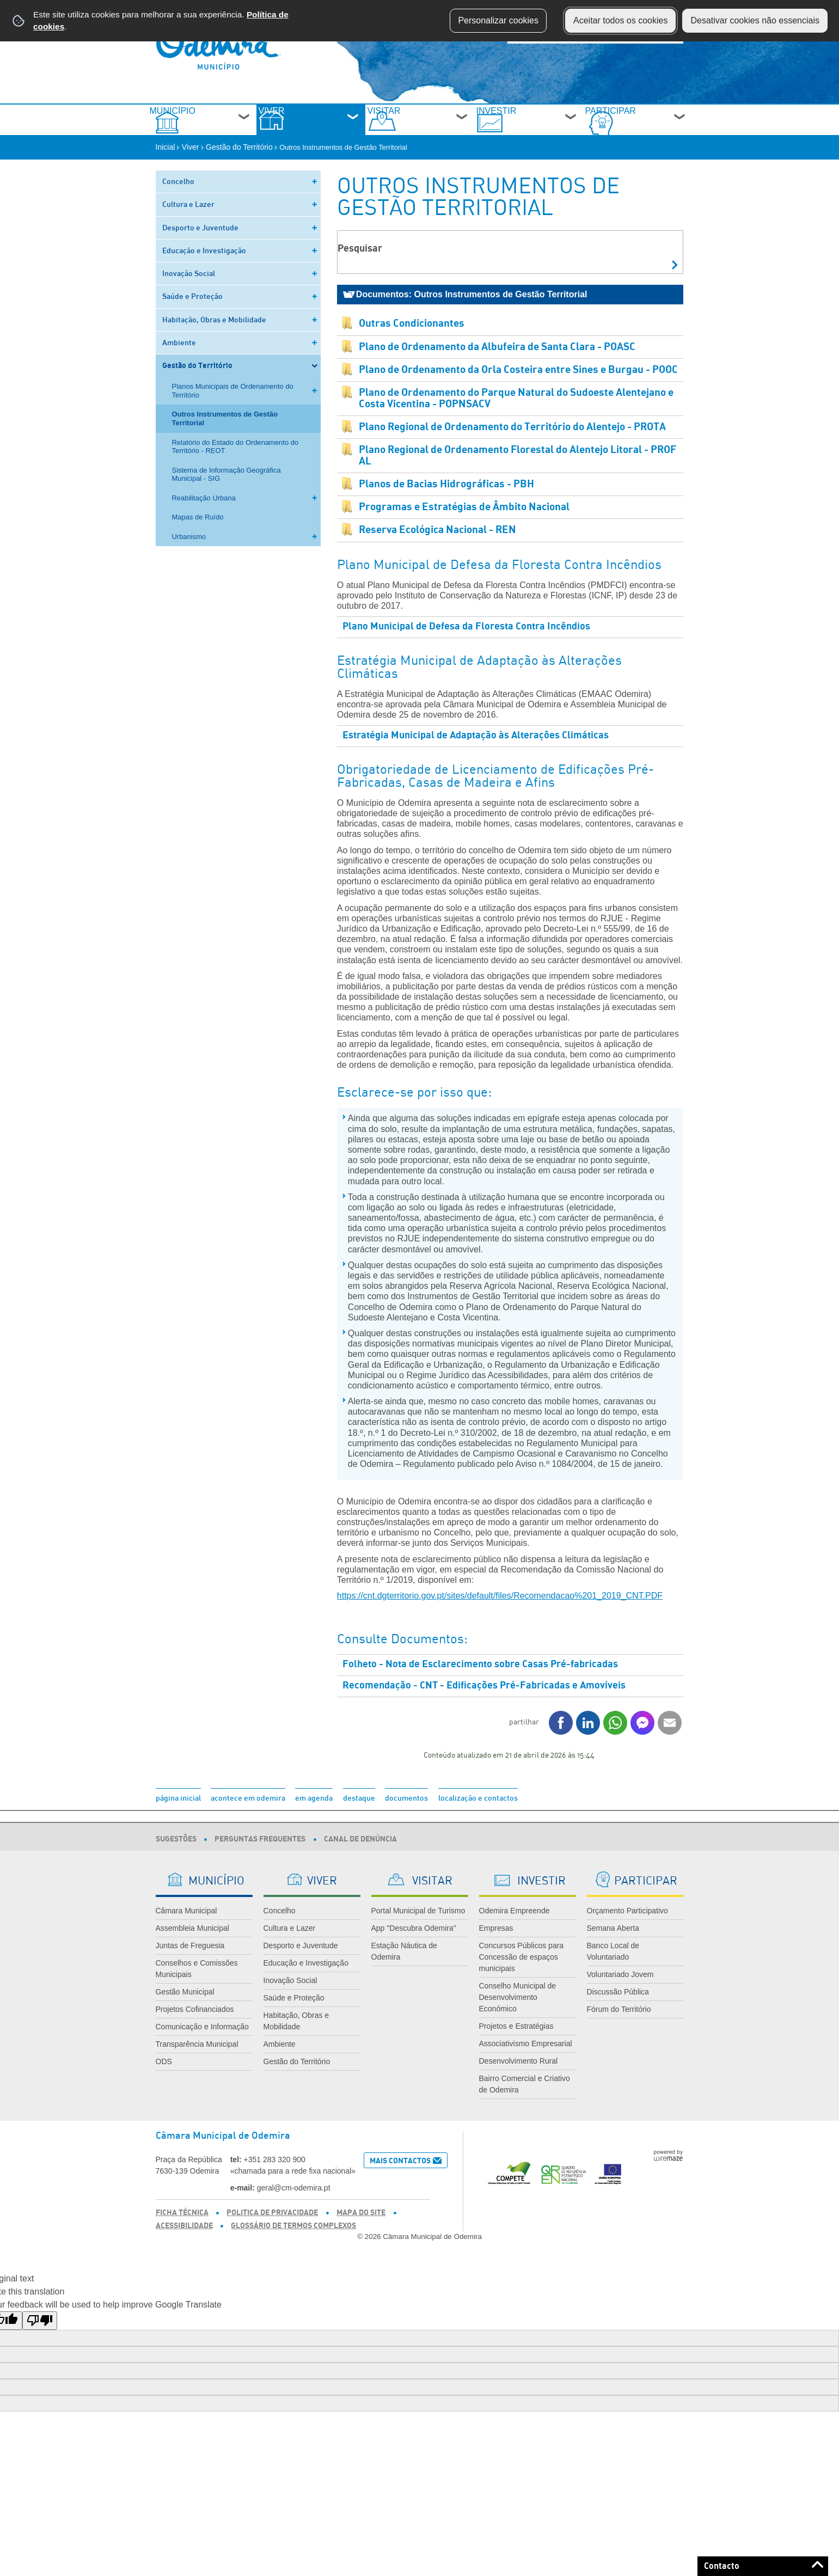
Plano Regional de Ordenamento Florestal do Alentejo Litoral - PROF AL (517, 478)
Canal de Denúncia (360, 1862)
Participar (641, 126)
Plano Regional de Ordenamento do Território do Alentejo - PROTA (512, 450)
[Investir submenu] (571, 130)
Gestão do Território (242, 170)
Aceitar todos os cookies (620, 20)
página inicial (178, 1821)
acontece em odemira (248, 1821)
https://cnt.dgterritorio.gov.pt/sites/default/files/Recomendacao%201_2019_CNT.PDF (500, 1618)
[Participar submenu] (680, 130)
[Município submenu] (244, 130)
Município (208, 126)
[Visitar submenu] (462, 130)
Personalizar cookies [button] (498, 20)
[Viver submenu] (353, 130)
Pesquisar (360, 272)
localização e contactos (478, 1821)
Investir (527, 126)
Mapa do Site (360, 2236)
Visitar (428, 126)
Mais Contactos (400, 2184)
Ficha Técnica (182, 2236)
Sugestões (176, 1862)
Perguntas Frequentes (260, 1862)
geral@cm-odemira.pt (293, 2210)
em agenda (314, 1821)
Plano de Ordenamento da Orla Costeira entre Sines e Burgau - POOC (518, 393)
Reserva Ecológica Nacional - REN (437, 553)
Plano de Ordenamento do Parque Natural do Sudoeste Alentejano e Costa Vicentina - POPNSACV (516, 421)
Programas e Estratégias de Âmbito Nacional (464, 530)
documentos (406, 1821)
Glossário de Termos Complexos (293, 2249)
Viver (318, 126)
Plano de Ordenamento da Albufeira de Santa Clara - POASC (497, 370)
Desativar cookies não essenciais (754, 20)
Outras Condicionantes (411, 346)
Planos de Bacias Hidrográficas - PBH (446, 507)
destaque (359, 1821)
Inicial (168, 170)
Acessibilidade (184, 2249)
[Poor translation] (39, 2343)
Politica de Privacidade (272, 2236)
